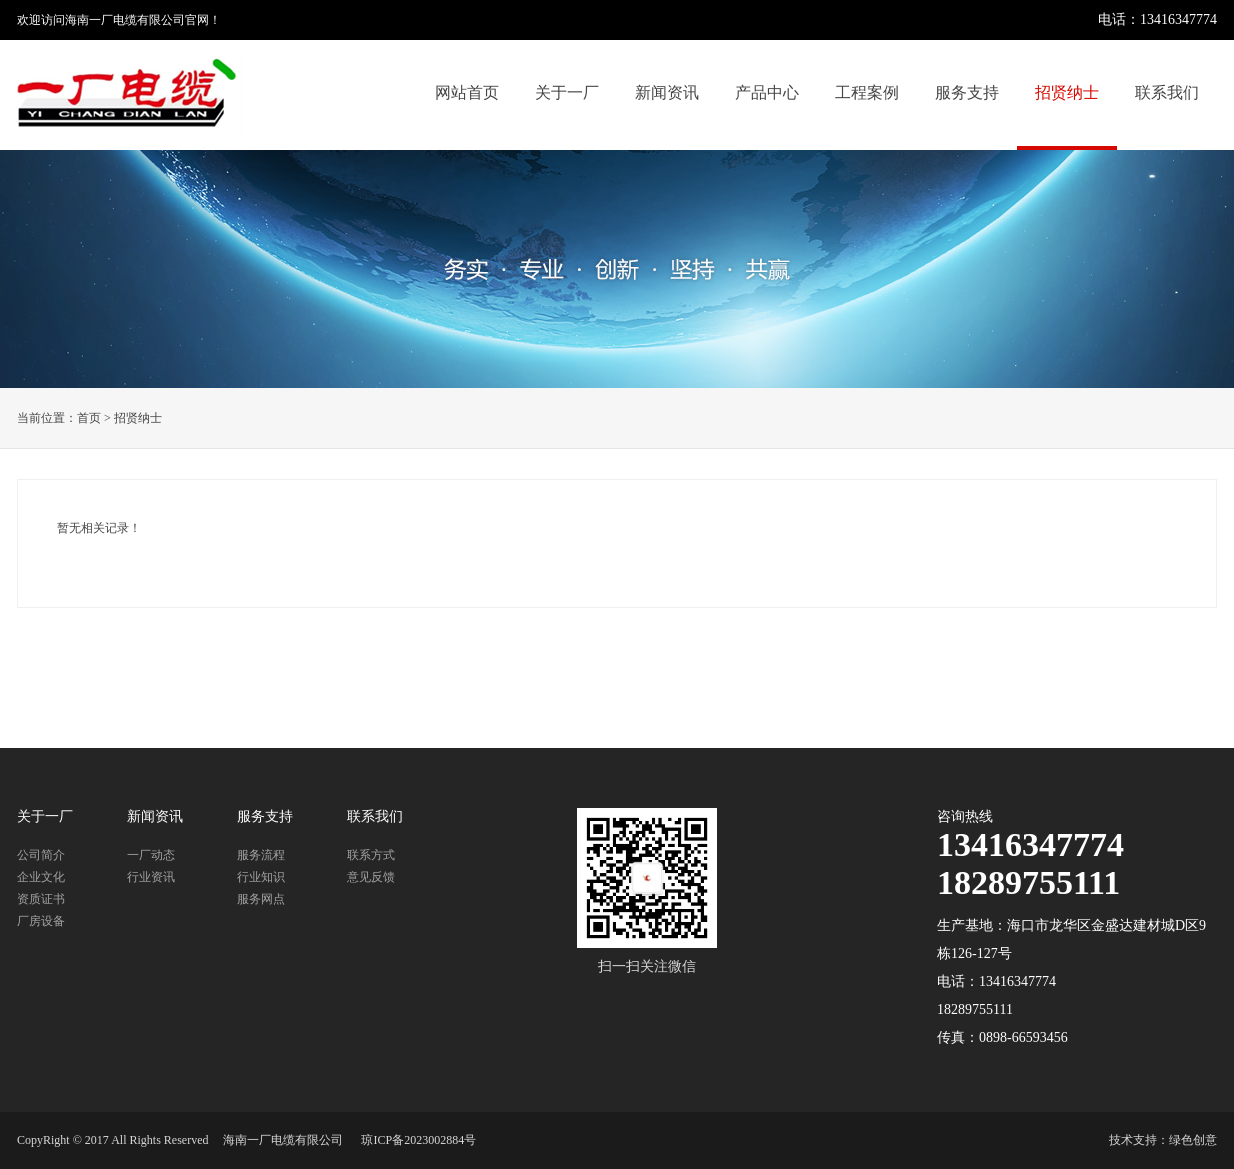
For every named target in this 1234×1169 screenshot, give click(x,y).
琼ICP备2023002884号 (418, 1140)
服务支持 (967, 92)
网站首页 (467, 92)
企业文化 (41, 877)
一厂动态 (151, 855)
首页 (89, 418)
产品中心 (767, 92)
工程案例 (867, 92)
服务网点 (261, 899)
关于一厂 (567, 92)
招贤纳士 (1067, 92)
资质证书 (41, 899)
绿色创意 (1193, 1140)
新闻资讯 (667, 92)
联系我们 (1167, 92)
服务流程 (261, 855)
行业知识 (261, 877)
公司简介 (41, 855)
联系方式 (371, 855)
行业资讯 (151, 877)
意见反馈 (371, 877)
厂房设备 (41, 921)
